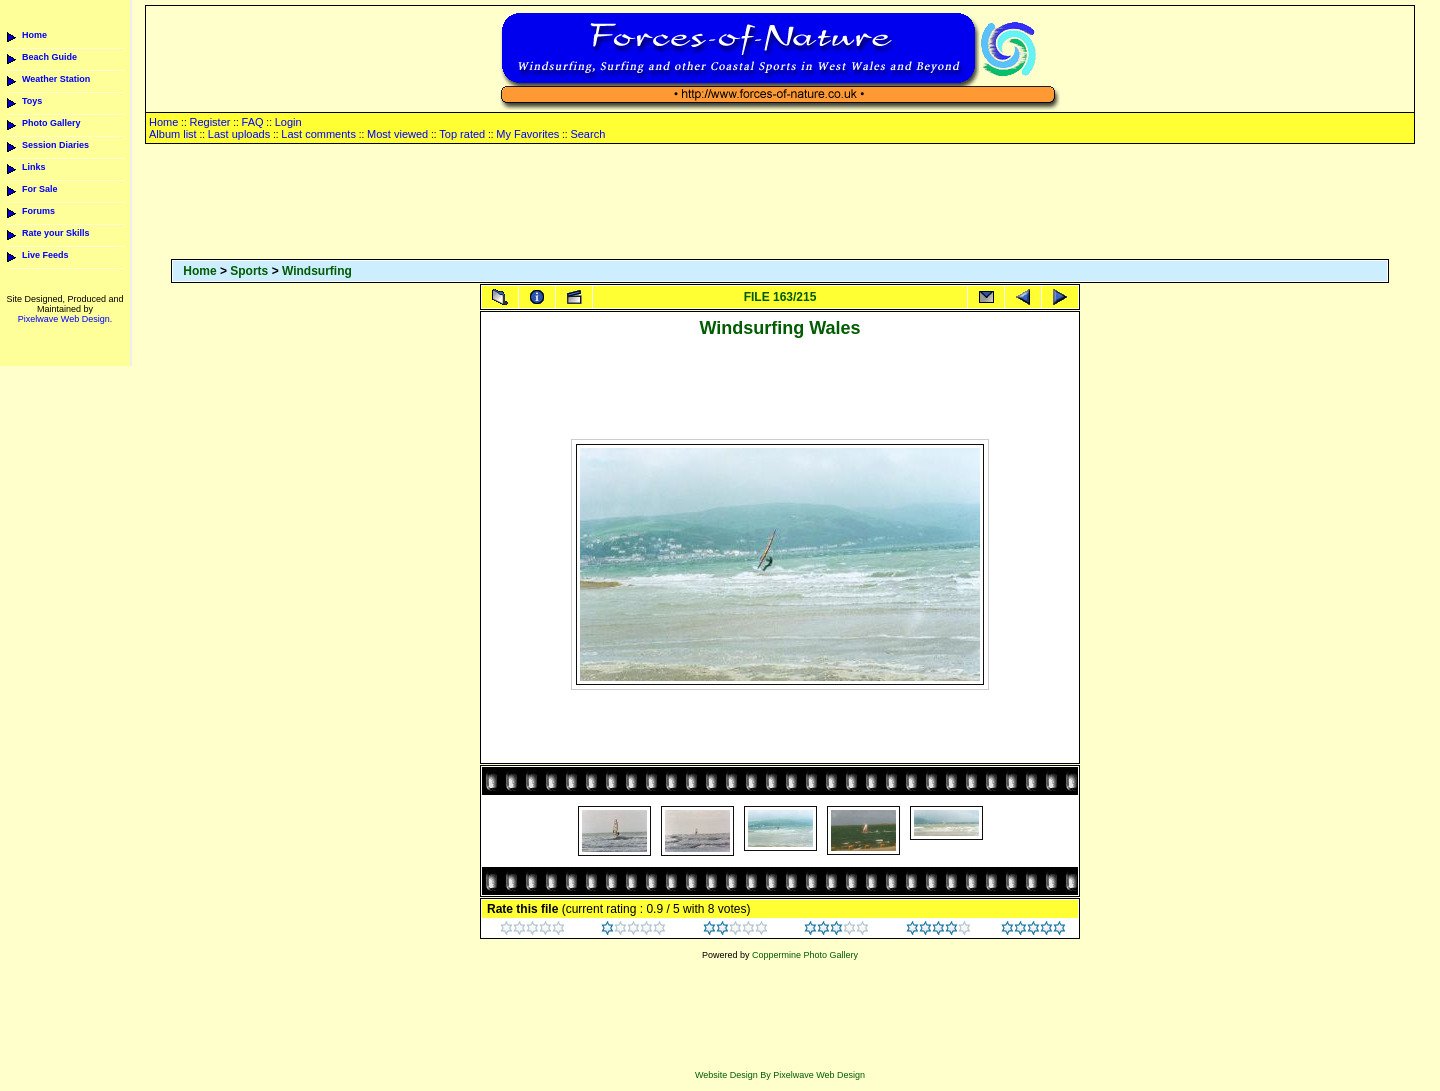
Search (587, 134)
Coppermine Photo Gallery (805, 955)
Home (34, 35)
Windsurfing (317, 271)
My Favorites (527, 134)
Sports (249, 271)
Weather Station (56, 79)
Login (288, 122)
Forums (38, 211)
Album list (173, 134)
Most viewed (397, 134)
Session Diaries (55, 145)
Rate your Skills (56, 233)
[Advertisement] (780, 203)
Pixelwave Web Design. (65, 319)
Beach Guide (49, 57)
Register (209, 122)
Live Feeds (45, 255)
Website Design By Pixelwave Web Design (780, 1075)
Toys (32, 101)
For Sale (40, 189)
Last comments (318, 134)
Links (34, 167)
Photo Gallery (51, 123)
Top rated (462, 134)
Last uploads (239, 134)
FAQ (253, 122)
